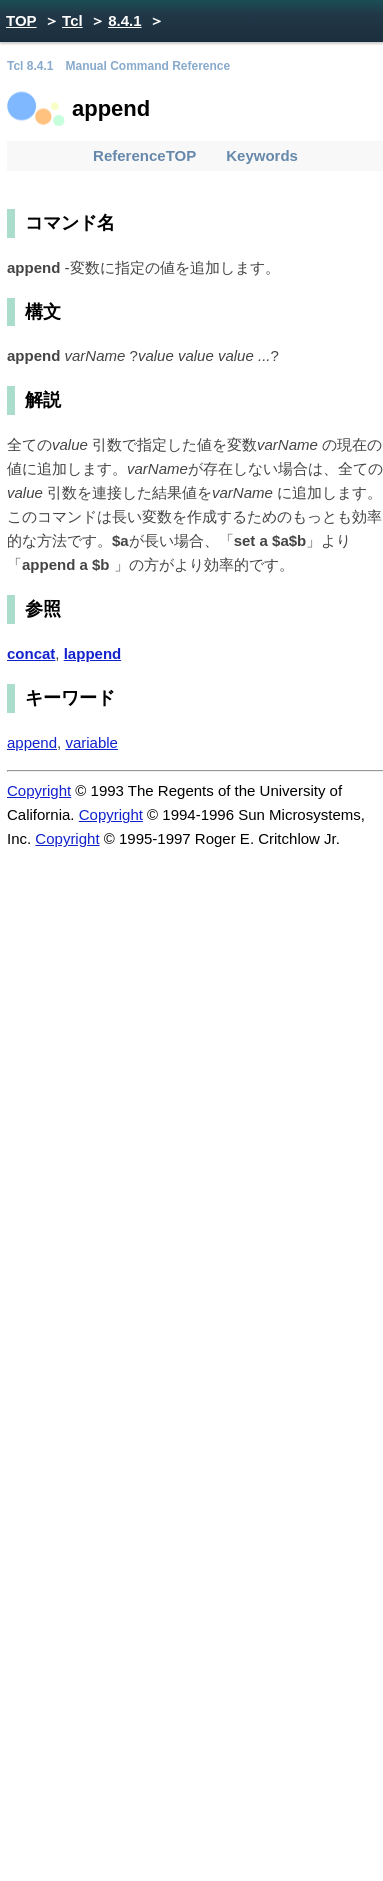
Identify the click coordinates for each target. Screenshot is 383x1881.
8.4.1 (124, 20)
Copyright (39, 790)
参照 (43, 609)
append (32, 742)
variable (91, 742)
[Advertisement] (187, 1051)
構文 (43, 312)
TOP (21, 20)
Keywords (262, 155)
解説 (43, 400)
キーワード (70, 698)
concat (31, 653)
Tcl (72, 20)
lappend (93, 653)
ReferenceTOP (144, 155)
